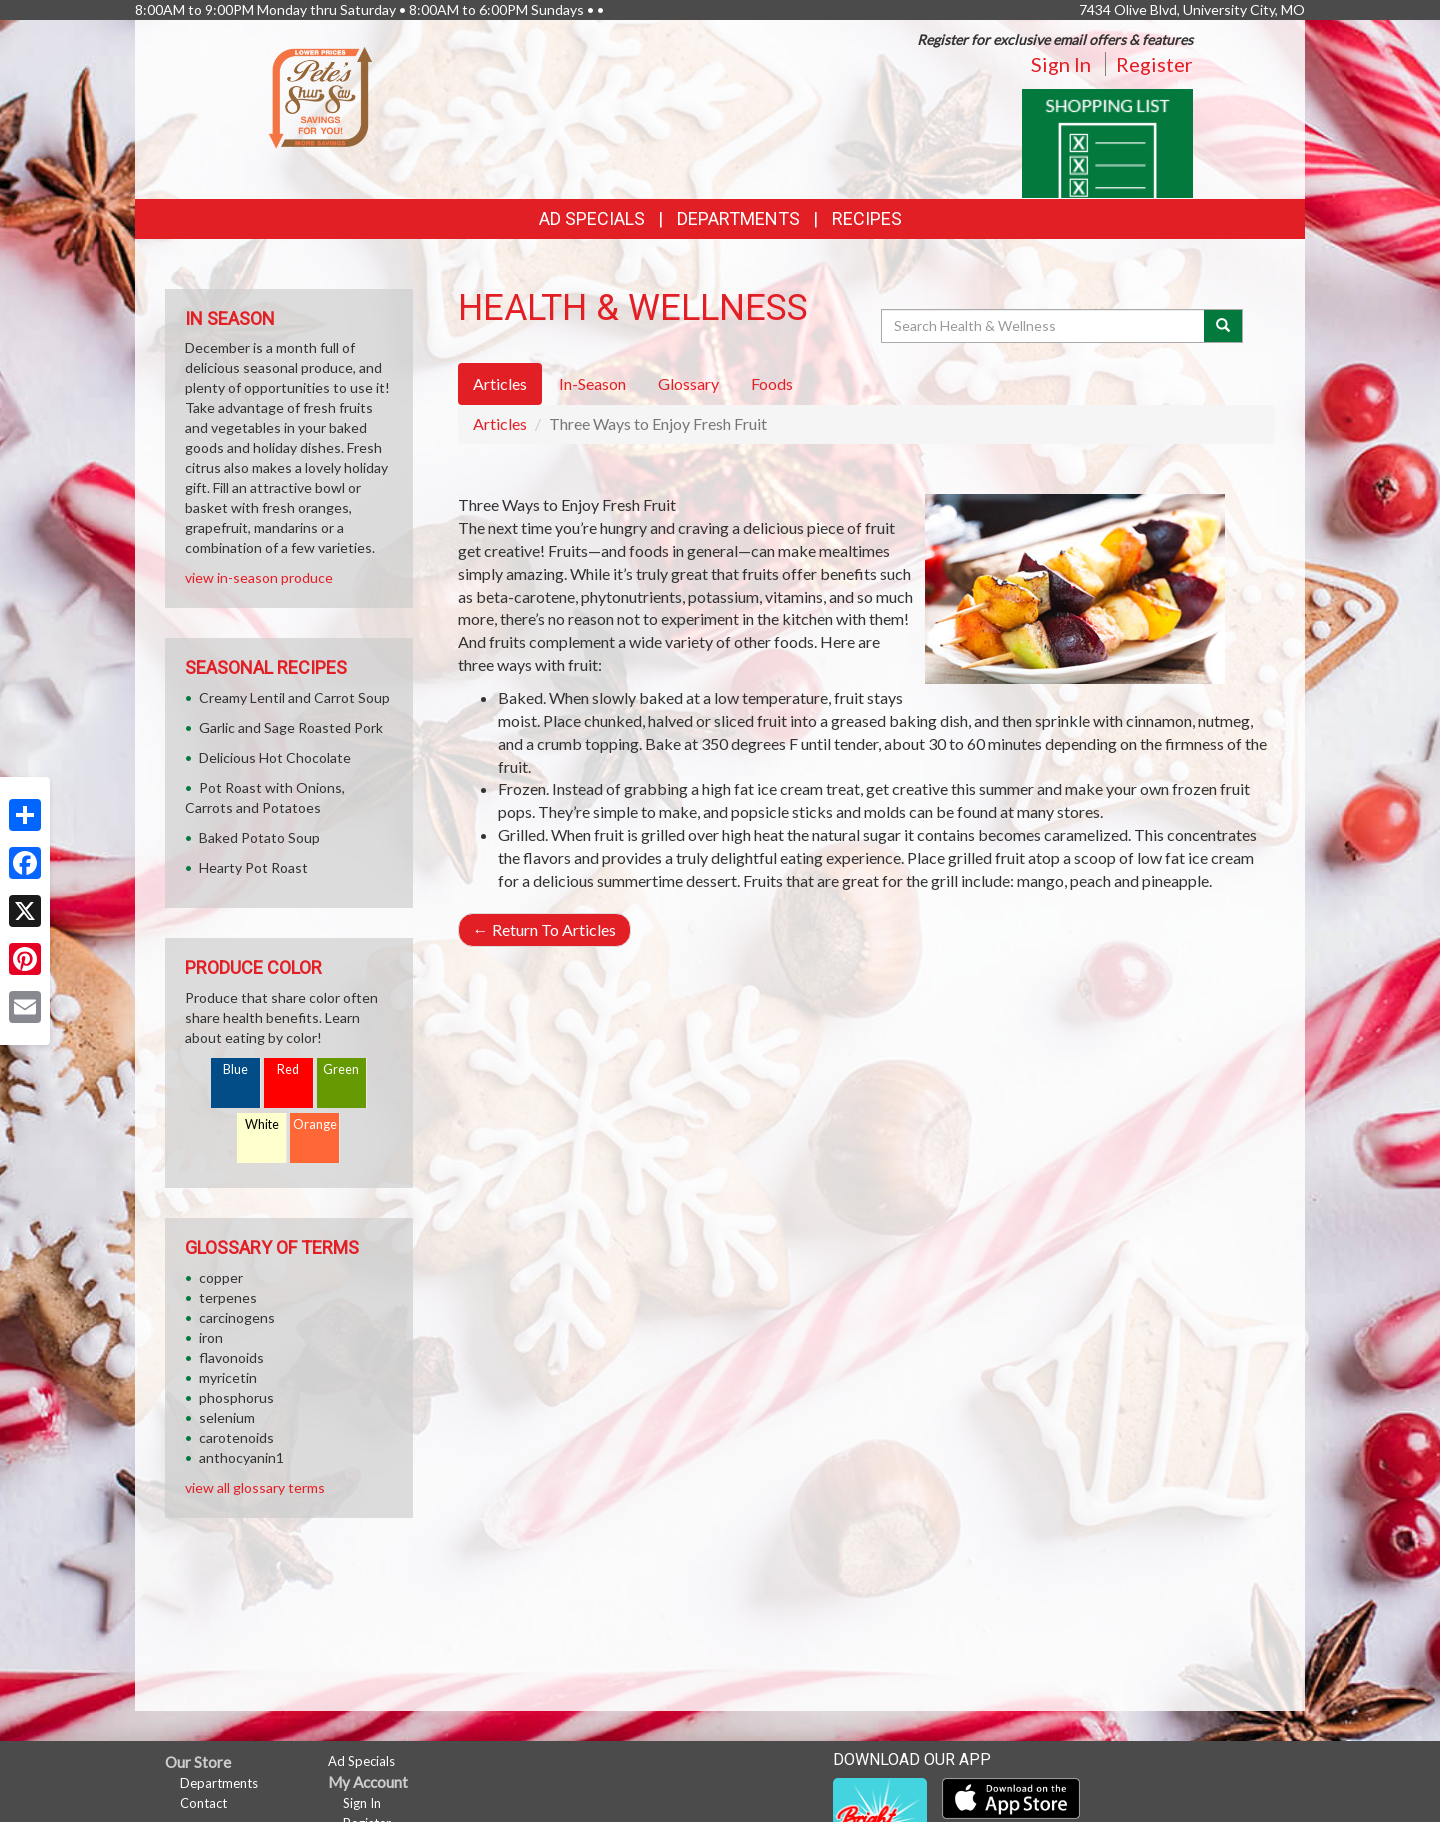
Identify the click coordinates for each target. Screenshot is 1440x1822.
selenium (227, 1417)
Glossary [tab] (688, 383)
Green (341, 1069)
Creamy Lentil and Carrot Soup (294, 697)
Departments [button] (738, 218)
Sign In (1061, 64)
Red (288, 1069)
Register (1154, 64)
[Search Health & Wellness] (1044, 326)
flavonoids (231, 1357)
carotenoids (236, 1437)
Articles (500, 423)
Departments (219, 1783)
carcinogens (237, 1317)
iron (211, 1337)
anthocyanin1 (241, 1457)
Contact (203, 1803)
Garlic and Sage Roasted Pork (291, 727)
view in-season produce (259, 577)
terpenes (228, 1297)
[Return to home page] (320, 95)
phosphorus (236, 1397)
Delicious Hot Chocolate (275, 757)
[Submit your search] (1223, 326)
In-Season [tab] (592, 383)
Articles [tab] (500, 383)
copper (221, 1277)
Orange (315, 1124)
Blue (235, 1069)
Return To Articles (544, 929)
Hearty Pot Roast (253, 867)
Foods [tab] (772, 383)
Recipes (867, 218)
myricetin (228, 1377)
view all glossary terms (255, 1487)
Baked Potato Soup (259, 837)
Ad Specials (592, 218)
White (262, 1124)
